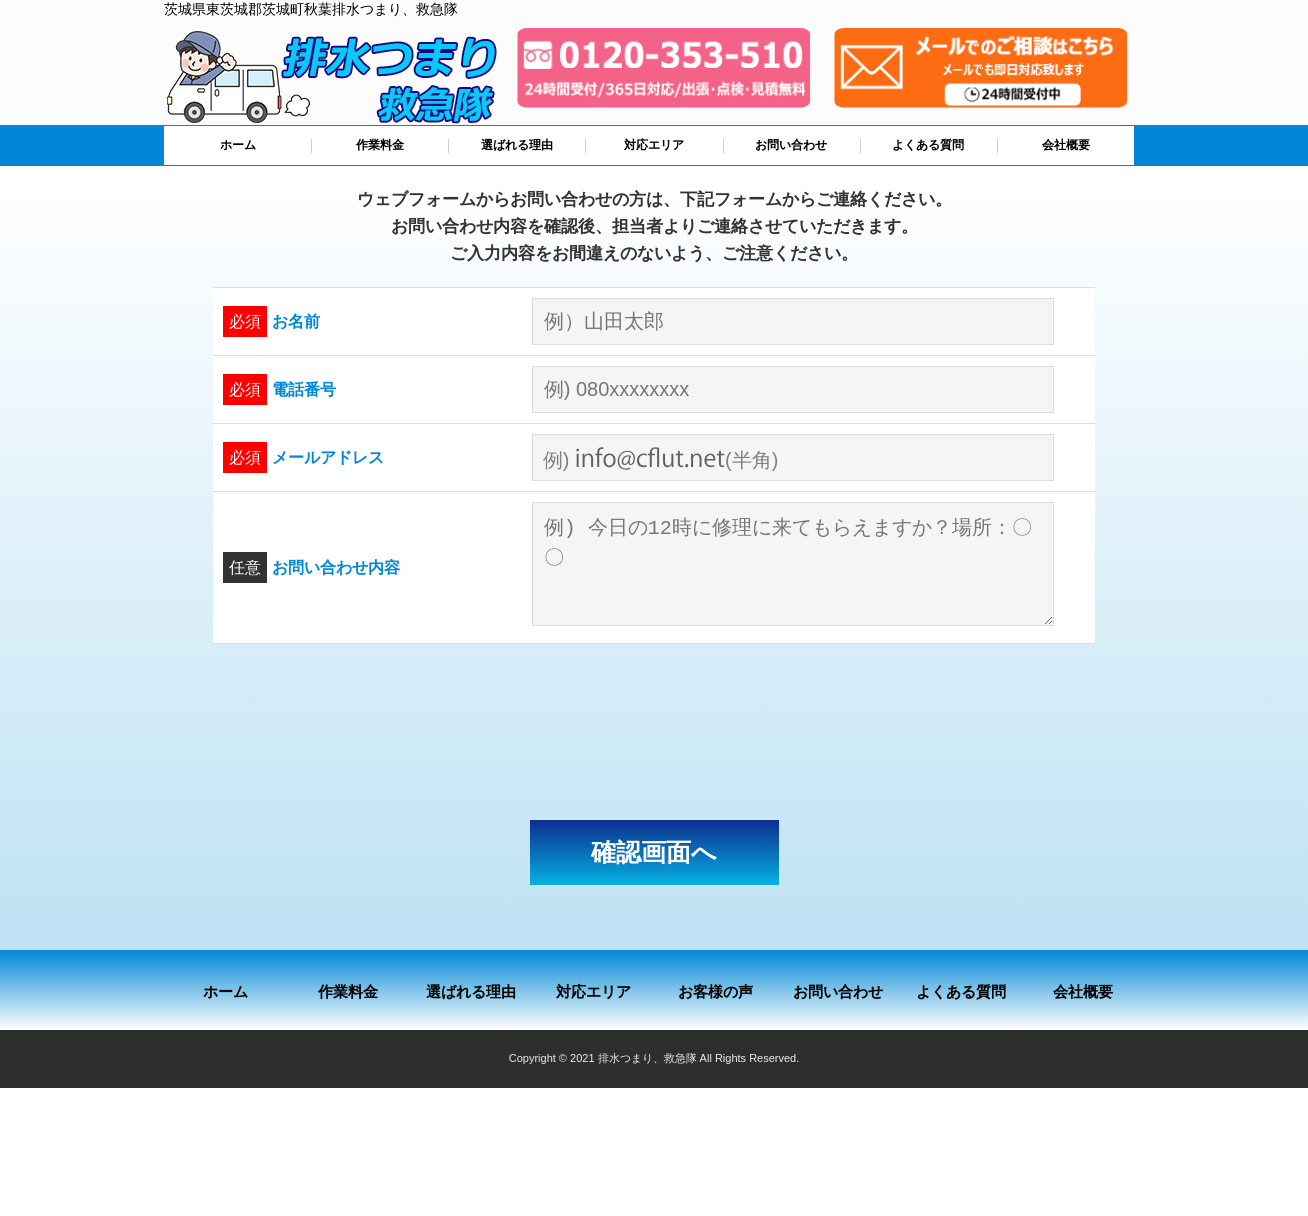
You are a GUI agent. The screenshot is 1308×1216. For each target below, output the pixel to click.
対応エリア (654, 145)
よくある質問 (928, 145)
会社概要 (1066, 145)
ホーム (238, 145)
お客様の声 (715, 991)
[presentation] (654, 732)
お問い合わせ (791, 145)
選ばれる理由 (517, 145)
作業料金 (380, 145)
